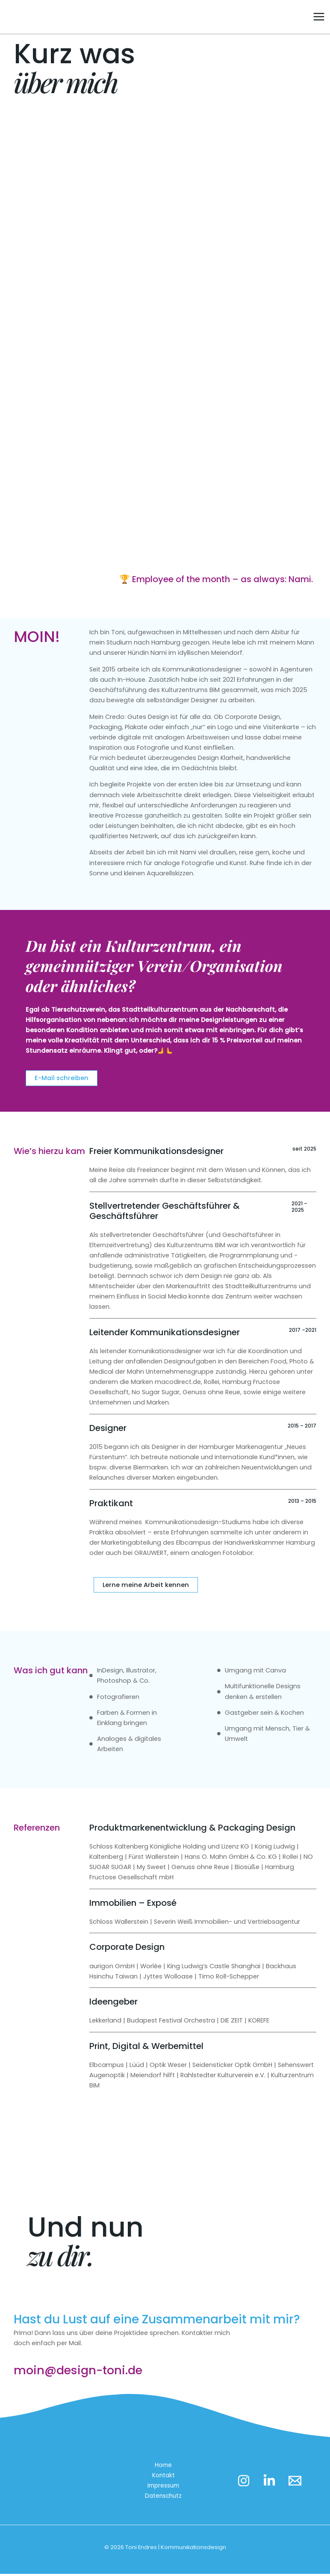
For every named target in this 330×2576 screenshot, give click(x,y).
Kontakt (165, 2477)
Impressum (165, 2488)
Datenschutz (165, 2498)
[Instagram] (243, 2482)
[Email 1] (299, 2482)
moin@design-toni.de (80, 2372)
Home (165, 2467)
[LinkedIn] (271, 2482)
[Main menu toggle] (319, 18)
